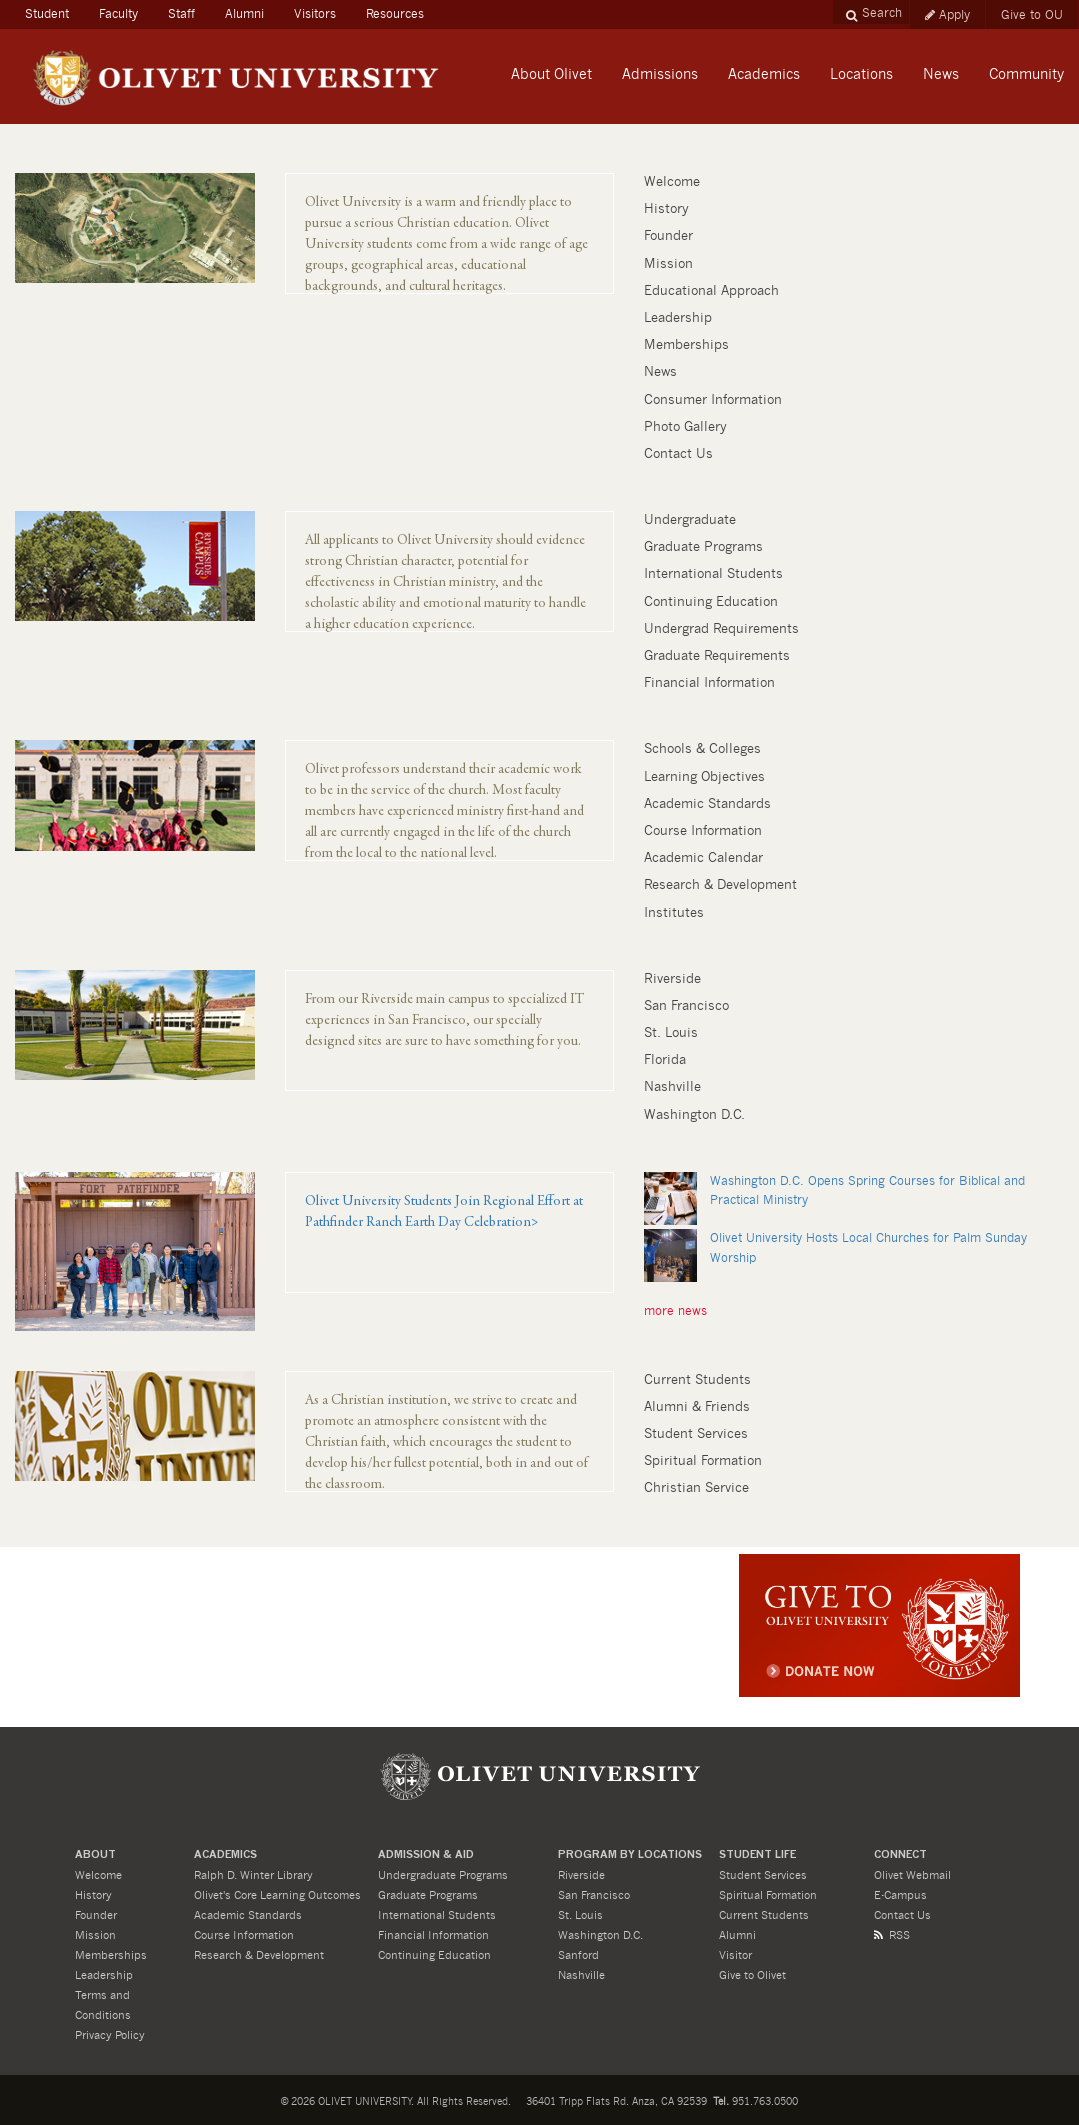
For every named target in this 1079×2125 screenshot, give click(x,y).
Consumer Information (713, 400)
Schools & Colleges (702, 749)
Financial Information (709, 683)
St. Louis (671, 1033)
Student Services (696, 1434)
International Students (713, 574)
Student (54, 11)
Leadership (678, 318)
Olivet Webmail (912, 1875)
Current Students (697, 1380)
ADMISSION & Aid (426, 1855)
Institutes (674, 913)
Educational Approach (711, 291)
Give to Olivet (752, 1975)
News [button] (941, 75)
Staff (181, 14)
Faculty (118, 14)
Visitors (315, 14)
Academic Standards (707, 804)
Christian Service (696, 1488)
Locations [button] (861, 75)
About (95, 1855)
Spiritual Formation (703, 1461)
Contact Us (678, 454)
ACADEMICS (225, 1855)
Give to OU (1032, 15)
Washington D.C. (694, 1115)
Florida (665, 1060)
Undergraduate (690, 520)
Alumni (244, 14)
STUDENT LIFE (757, 1855)
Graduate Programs (703, 547)
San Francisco (686, 1006)
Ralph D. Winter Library (253, 1875)
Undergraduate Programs (443, 1875)
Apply (947, 15)
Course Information (703, 831)
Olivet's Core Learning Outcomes (277, 1895)
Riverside (672, 979)
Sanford (578, 1955)
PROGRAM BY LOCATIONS (630, 1855)
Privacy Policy (110, 2035)
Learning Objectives (704, 777)
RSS (892, 1935)
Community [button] (1026, 75)
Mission (668, 264)
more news (675, 1311)
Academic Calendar (703, 858)
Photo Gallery (685, 427)
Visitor (735, 1955)
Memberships (686, 345)
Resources (395, 14)
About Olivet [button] (551, 75)
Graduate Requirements (717, 656)
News (660, 372)
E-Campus (900, 1895)
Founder (668, 236)
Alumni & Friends (697, 1407)
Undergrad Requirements (721, 629)
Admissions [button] (660, 75)
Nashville (672, 1087)
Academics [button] (764, 75)
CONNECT (900, 1855)
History (666, 209)
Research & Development (720, 885)
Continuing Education (711, 602)
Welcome (672, 182)
